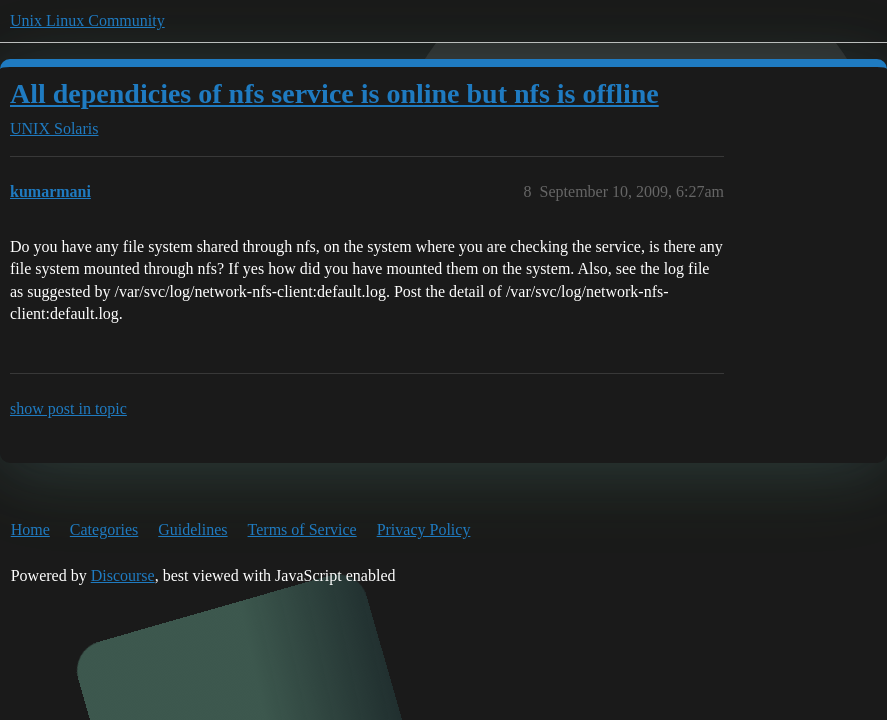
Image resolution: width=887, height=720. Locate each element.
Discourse (123, 575)
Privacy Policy (424, 529)
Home (30, 529)
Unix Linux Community (87, 20)
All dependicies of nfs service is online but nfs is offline (334, 93)
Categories (104, 529)
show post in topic (68, 408)
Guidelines (192, 529)
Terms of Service (302, 529)
